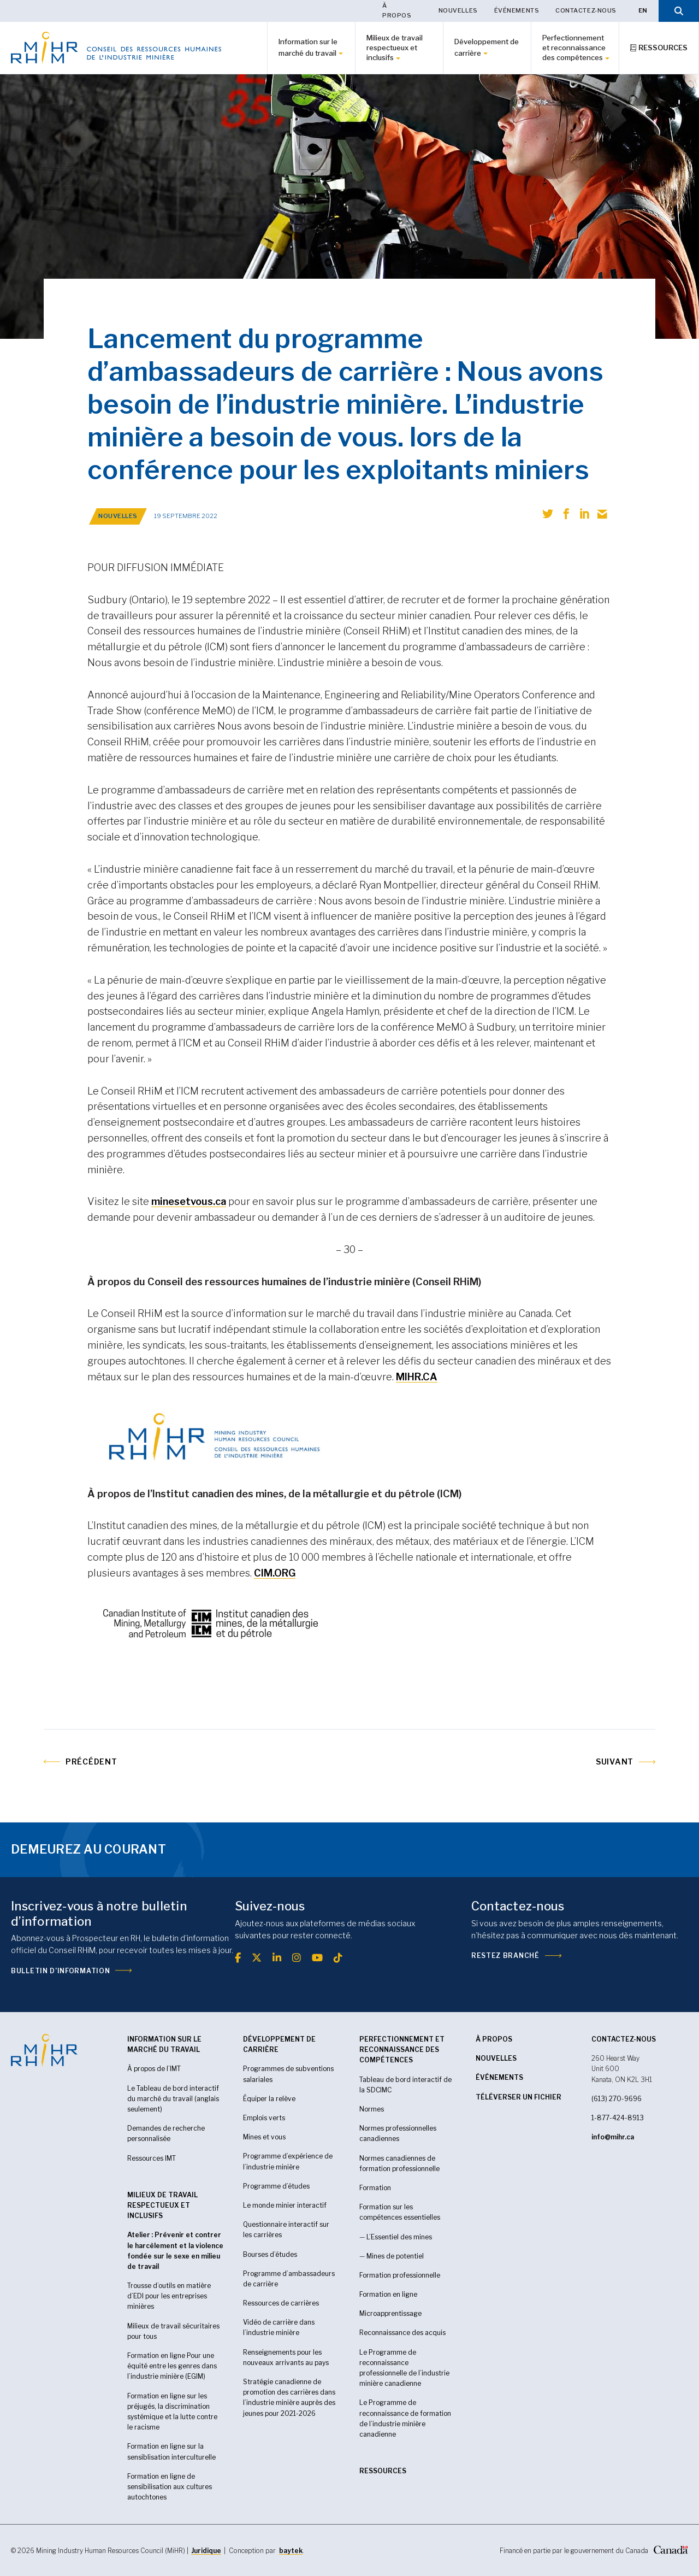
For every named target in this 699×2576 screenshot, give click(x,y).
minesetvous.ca (188, 1201)
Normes (371, 2109)
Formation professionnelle (399, 2275)
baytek (291, 2550)
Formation (375, 2188)
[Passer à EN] (643, 11)
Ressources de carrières (281, 2303)
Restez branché (505, 1955)
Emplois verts (264, 2118)
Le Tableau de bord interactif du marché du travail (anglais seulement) (173, 2098)
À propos (396, 10)
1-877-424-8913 (617, 2118)
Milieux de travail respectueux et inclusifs (394, 47)
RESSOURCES (382, 2471)
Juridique (206, 2550)
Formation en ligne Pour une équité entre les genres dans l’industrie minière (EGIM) (172, 2365)
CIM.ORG (274, 1573)
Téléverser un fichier (518, 2097)
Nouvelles (458, 10)
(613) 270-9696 (616, 2099)
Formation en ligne (388, 2294)
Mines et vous (264, 2137)
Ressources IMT (151, 2158)
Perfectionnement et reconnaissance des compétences (574, 47)
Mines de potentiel (395, 2256)
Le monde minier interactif (285, 2205)
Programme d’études (276, 2186)
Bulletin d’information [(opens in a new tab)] (60, 1971)
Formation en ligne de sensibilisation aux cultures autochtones (169, 2486)
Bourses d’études (270, 2254)
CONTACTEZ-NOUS (623, 2039)
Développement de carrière (486, 47)
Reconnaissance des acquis (402, 2332)
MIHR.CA (416, 1377)
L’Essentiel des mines (399, 2237)
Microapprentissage (390, 2313)
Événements (517, 10)
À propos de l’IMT (154, 2069)
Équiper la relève (269, 2099)
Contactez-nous (586, 10)
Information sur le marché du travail (308, 47)
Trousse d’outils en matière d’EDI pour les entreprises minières (169, 2295)
